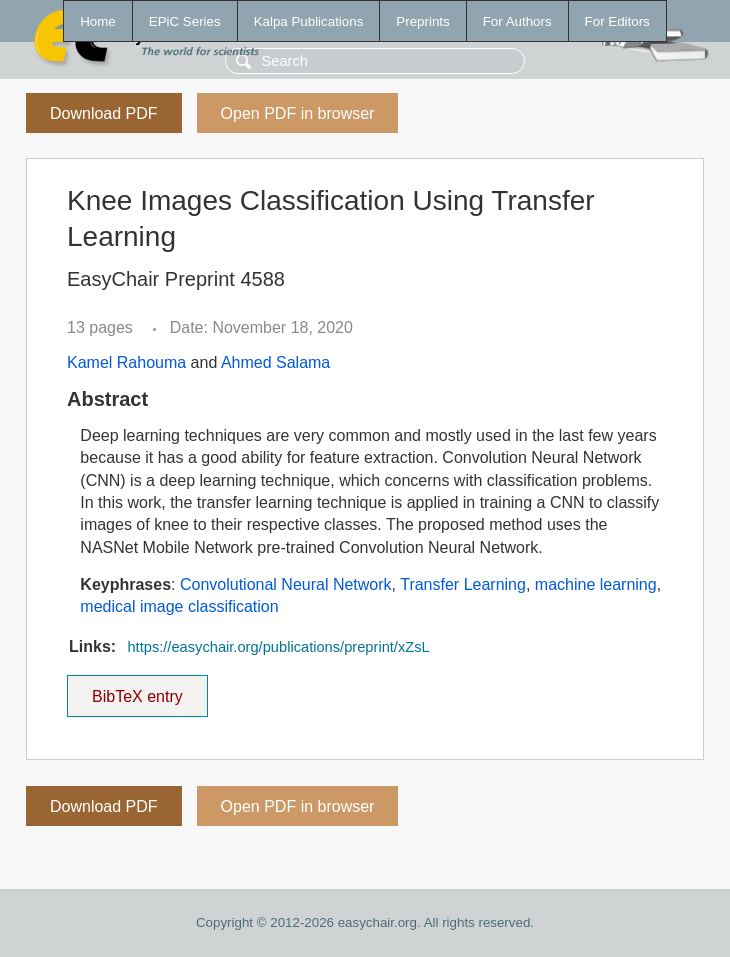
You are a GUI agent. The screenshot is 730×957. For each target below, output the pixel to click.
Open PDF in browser (298, 113)
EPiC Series (185, 21)
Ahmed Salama (275, 362)
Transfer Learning (463, 584)
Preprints (422, 21)
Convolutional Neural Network (286, 584)
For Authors (517, 21)
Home (98, 21)
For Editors (617, 21)
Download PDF (104, 113)
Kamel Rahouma (126, 362)
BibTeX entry (137, 690)
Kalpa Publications (309, 21)
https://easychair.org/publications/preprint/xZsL (278, 647)
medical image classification (179, 606)
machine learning (596, 584)
